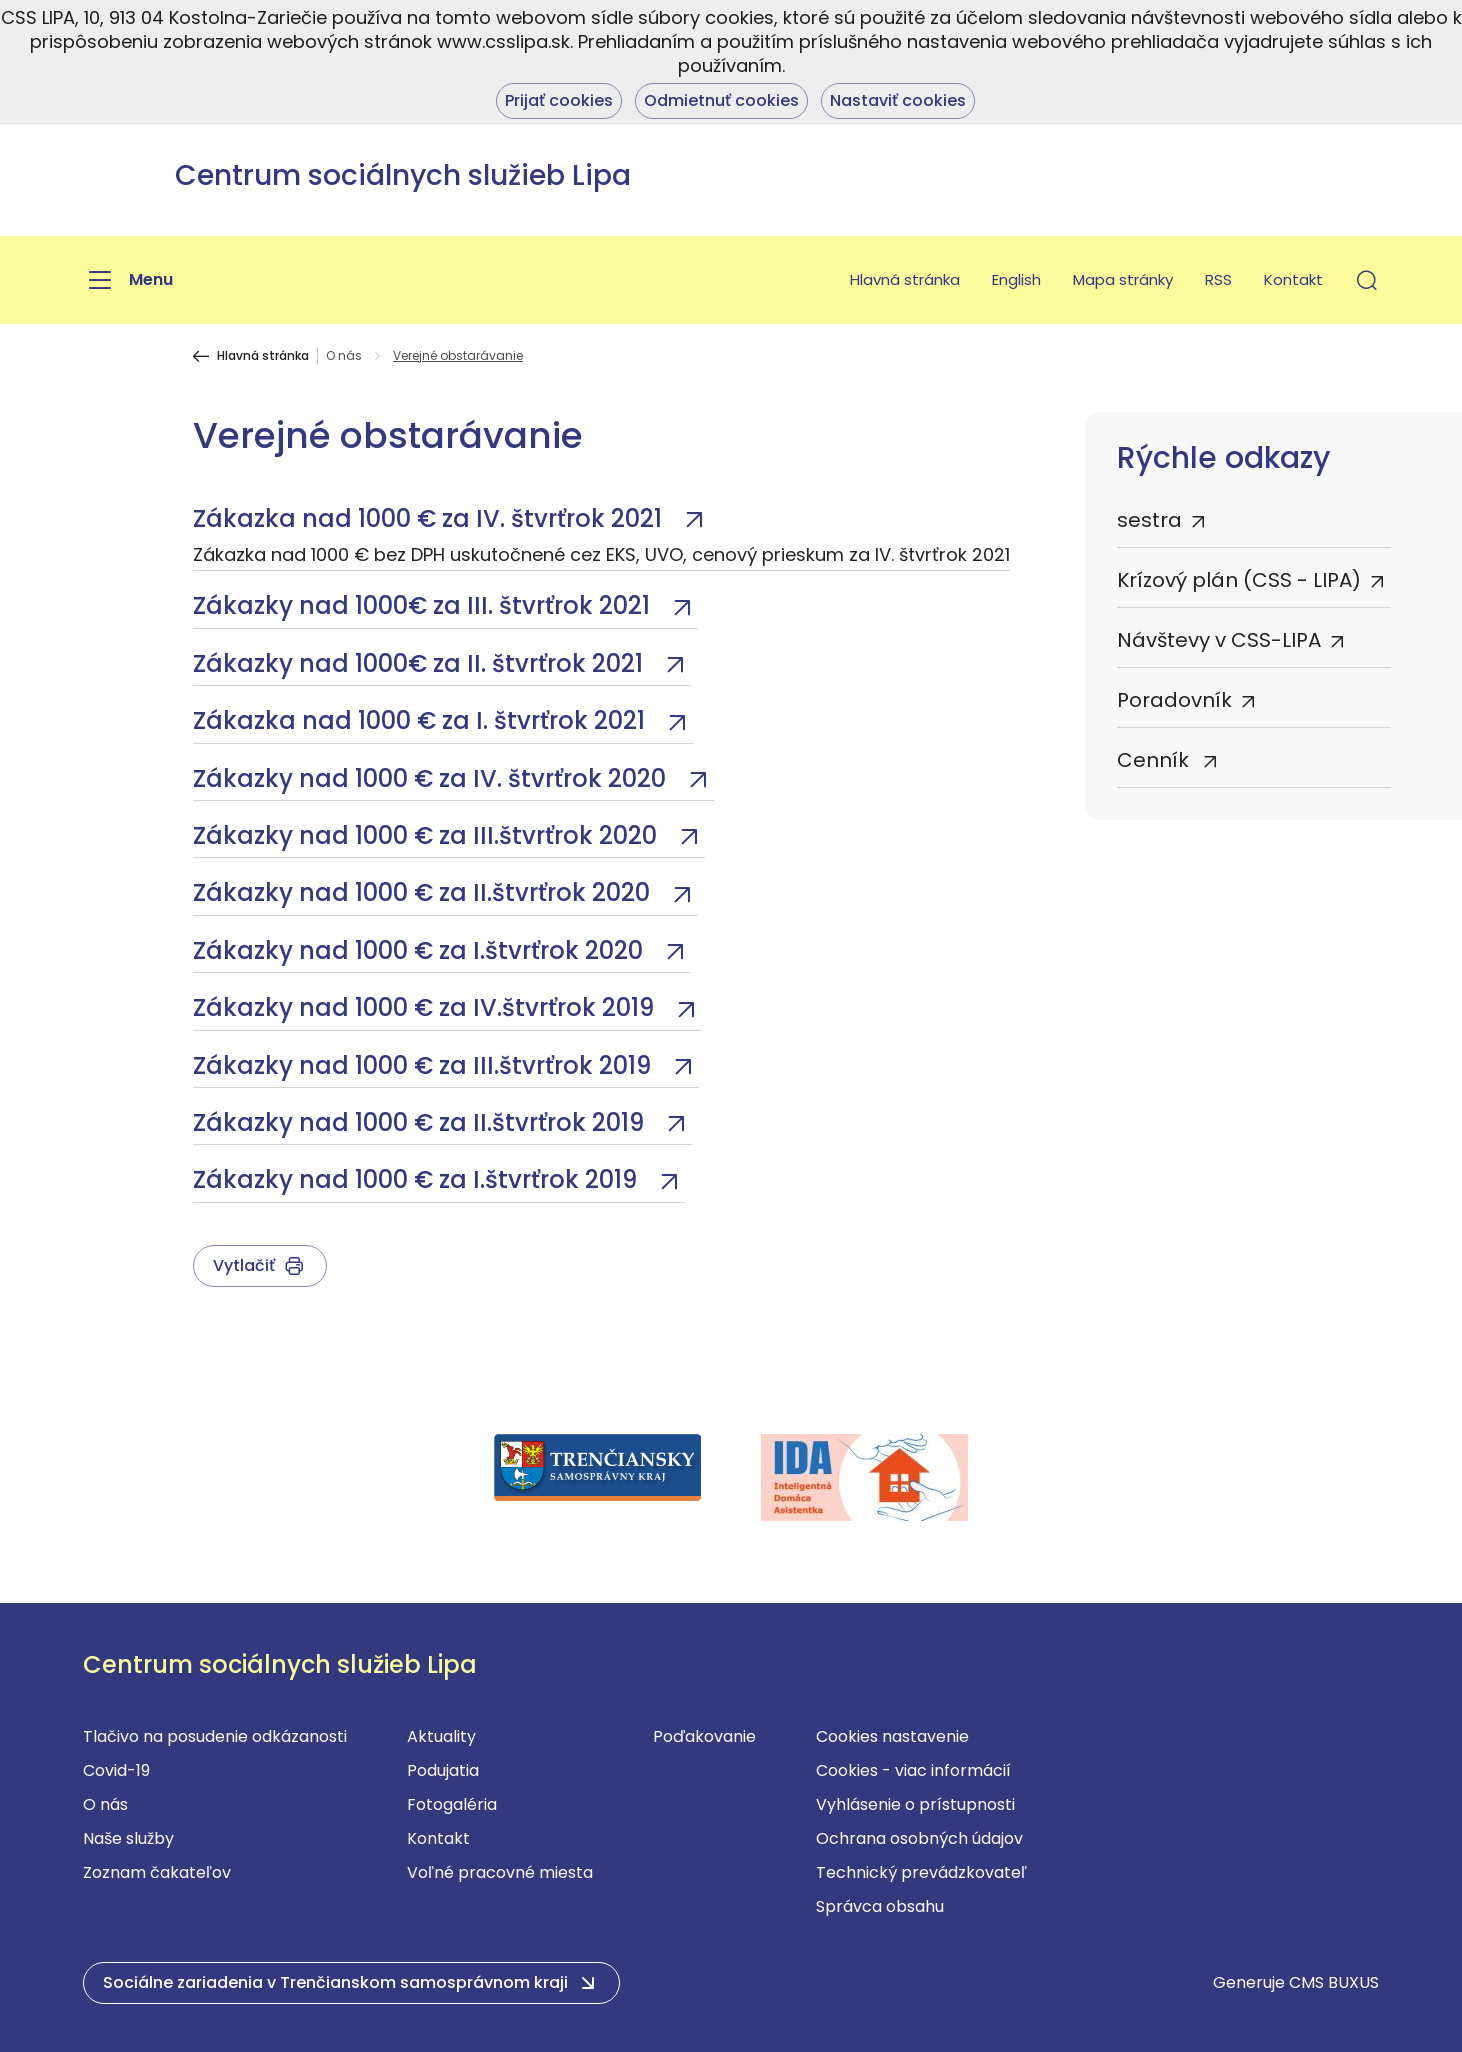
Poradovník (1174, 700)
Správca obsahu (880, 1906)
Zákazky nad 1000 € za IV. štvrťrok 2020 (432, 778)
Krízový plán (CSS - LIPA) (1239, 580)
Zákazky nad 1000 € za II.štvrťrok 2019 (421, 1122)
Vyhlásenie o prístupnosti (915, 1804)
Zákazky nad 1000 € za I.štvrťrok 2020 (421, 950)
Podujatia (443, 1770)
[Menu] (128, 280)
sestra (1149, 520)
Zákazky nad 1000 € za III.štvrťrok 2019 (425, 1065)
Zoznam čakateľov (157, 1872)
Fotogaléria (452, 1804)
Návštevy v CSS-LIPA (1219, 640)
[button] (1367, 280)
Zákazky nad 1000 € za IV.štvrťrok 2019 (426, 1007)
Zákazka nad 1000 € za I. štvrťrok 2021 (422, 720)
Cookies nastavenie (892, 1736)
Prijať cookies (559, 100)
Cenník (1155, 760)
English (1016, 279)
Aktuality (441, 1736)
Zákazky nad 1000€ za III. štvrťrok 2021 (424, 605)
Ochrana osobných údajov (919, 1838)
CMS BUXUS (1334, 1982)
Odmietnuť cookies (721, 100)
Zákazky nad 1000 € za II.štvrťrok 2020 (424, 892)
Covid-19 (116, 1770)
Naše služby (128, 1838)
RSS (1218, 279)
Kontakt (1293, 279)
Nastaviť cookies (898, 100)
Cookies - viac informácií (913, 1770)
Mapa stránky (1123, 279)
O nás (344, 356)
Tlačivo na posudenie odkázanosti (215, 1736)
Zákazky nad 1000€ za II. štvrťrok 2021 (421, 663)
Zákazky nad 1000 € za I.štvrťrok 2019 (418, 1179)
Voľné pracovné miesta (500, 1872)
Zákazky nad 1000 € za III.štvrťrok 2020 (428, 835)
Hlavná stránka (905, 279)
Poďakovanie (704, 1736)
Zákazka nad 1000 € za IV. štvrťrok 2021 (430, 518)
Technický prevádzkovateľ (921, 1872)
